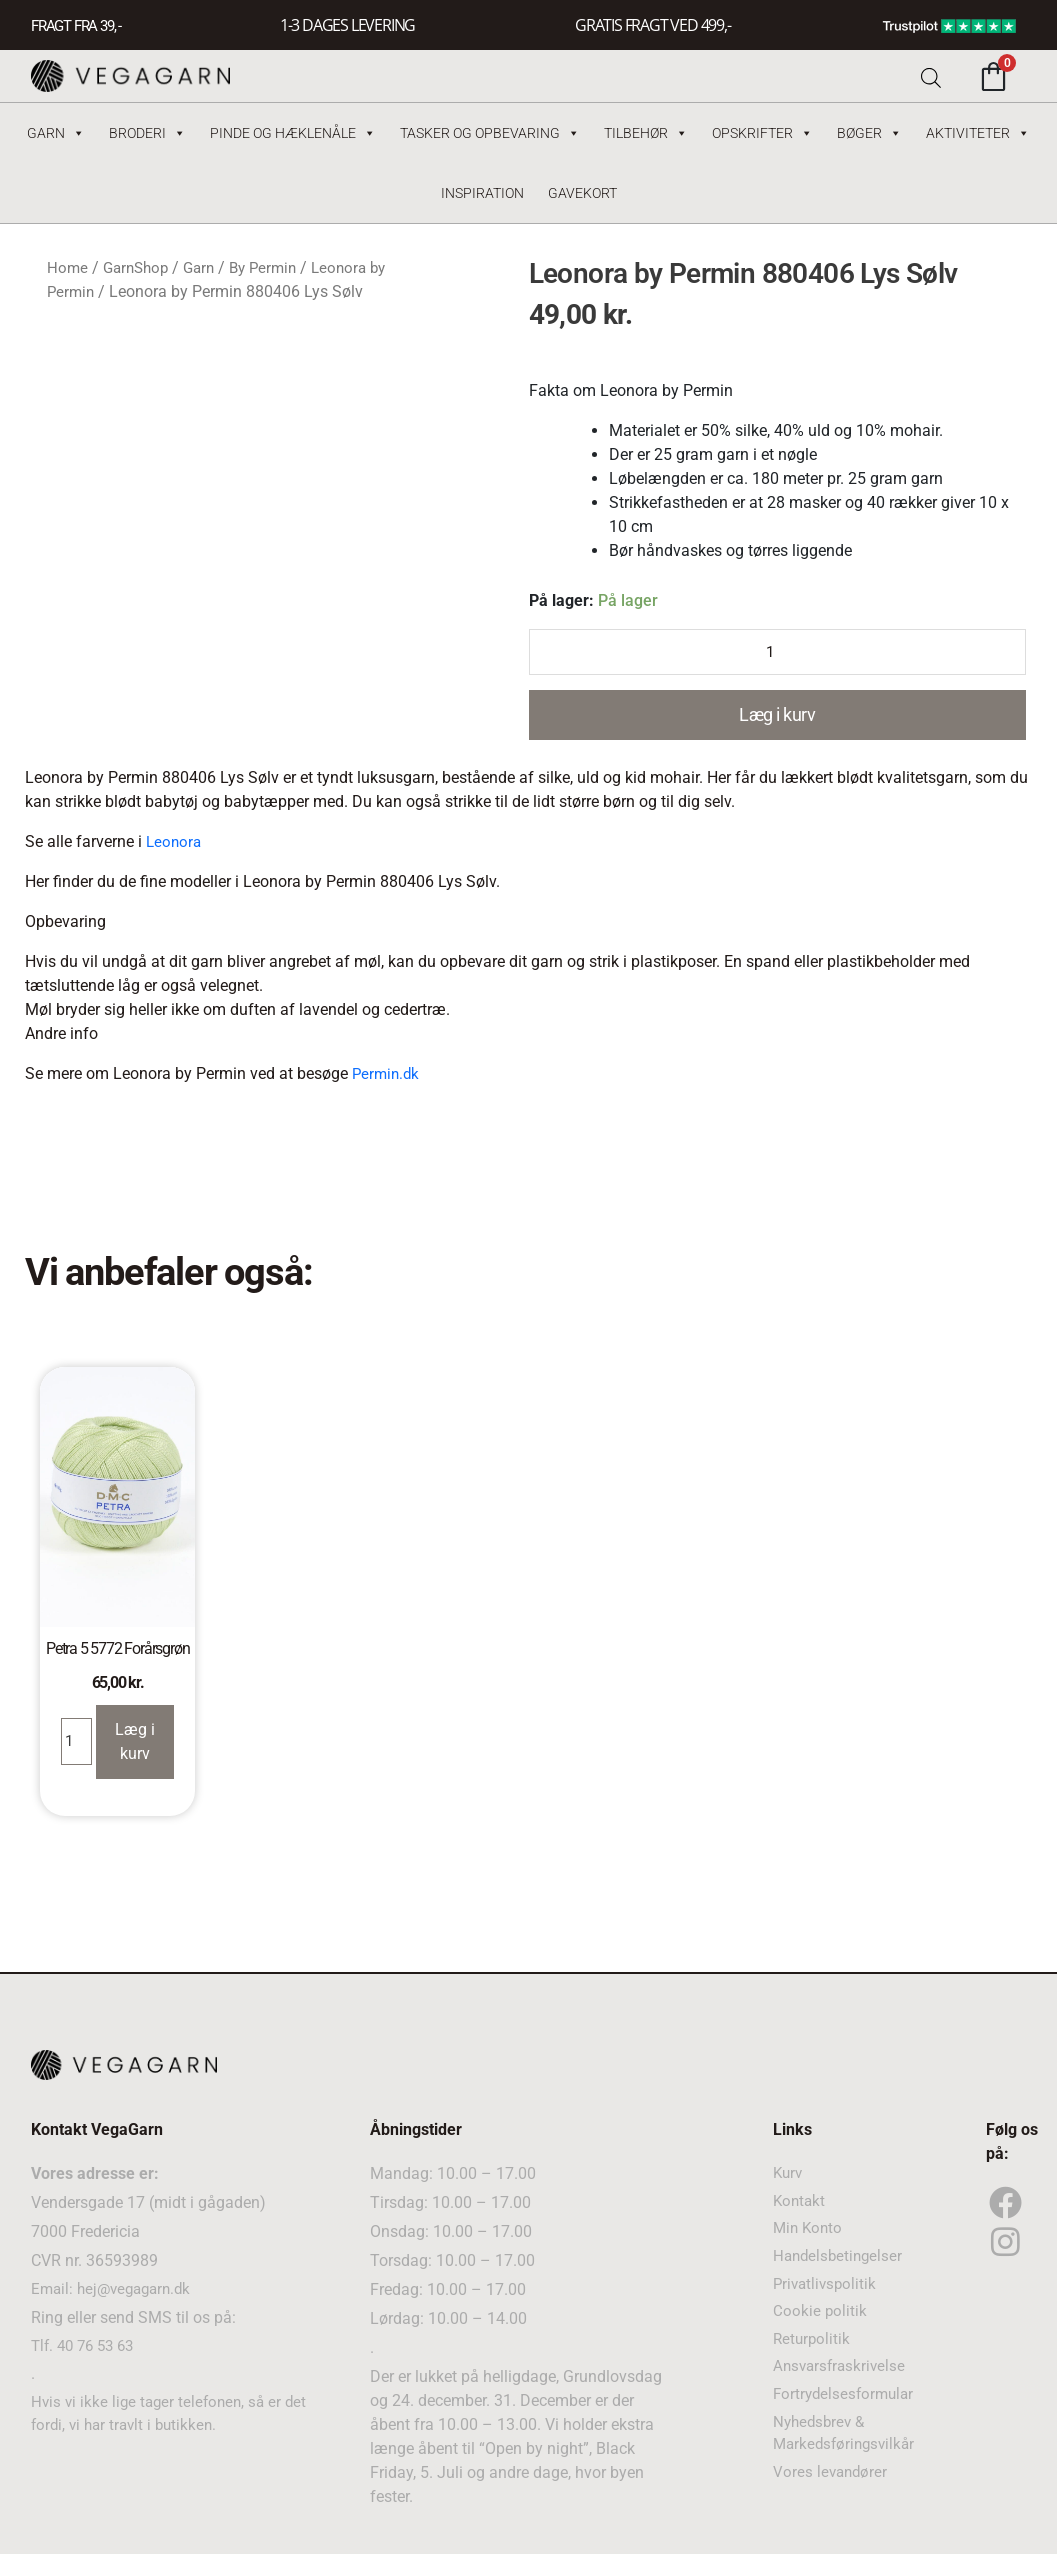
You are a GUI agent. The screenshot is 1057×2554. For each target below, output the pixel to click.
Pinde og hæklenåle (293, 133)
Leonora (175, 842)
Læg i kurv (777, 716)
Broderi (147, 133)
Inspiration (482, 193)
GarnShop (139, 267)
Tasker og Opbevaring (490, 133)
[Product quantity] (778, 653)
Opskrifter (762, 133)
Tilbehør (646, 133)
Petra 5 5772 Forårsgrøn (117, 1649)
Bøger (869, 133)
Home (68, 267)
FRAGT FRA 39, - (80, 25)
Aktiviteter (978, 133)
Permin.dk (387, 1074)
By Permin (275, 267)
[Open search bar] (931, 76)
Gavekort (582, 193)
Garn (56, 133)
